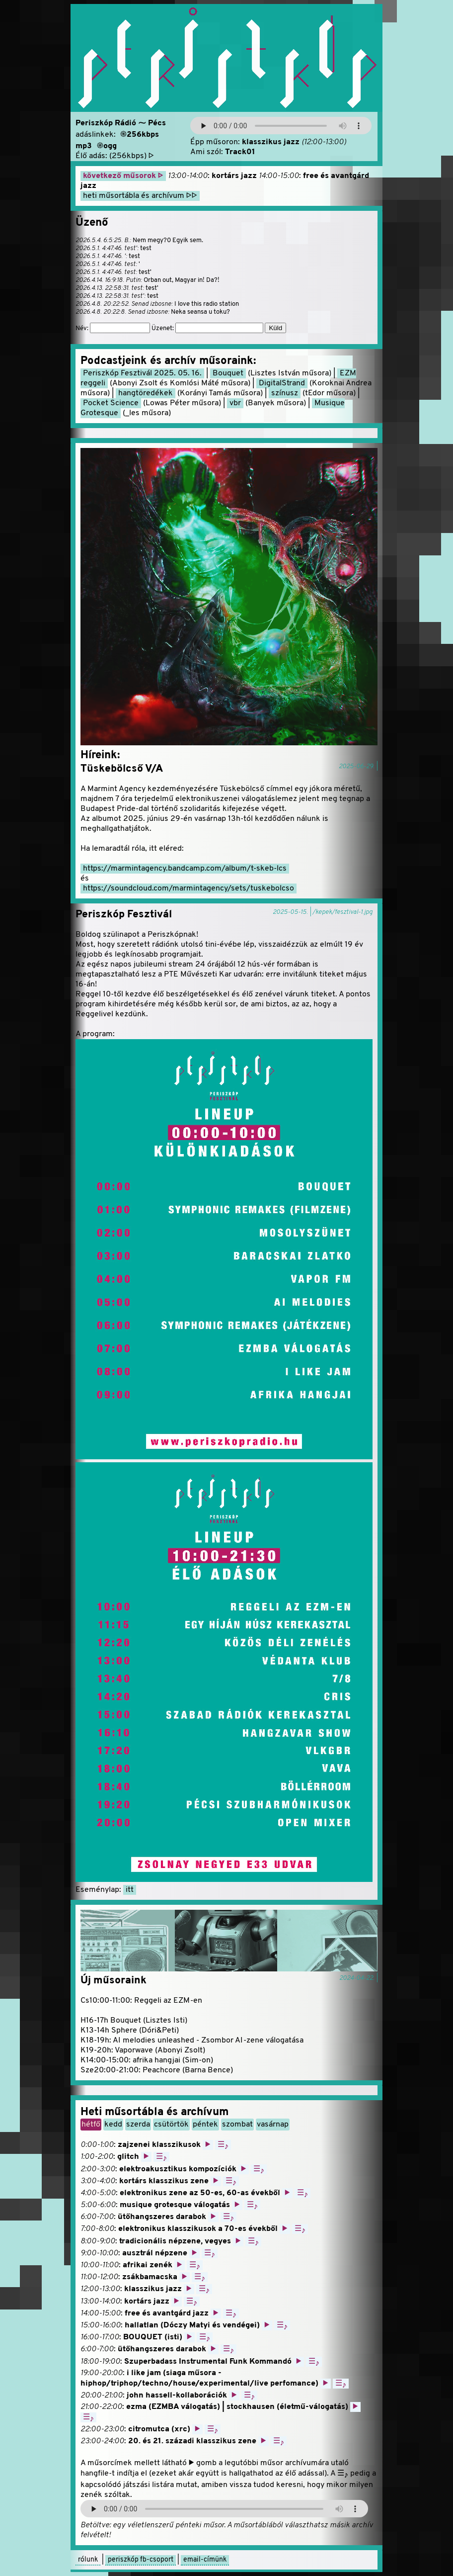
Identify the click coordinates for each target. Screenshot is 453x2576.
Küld (275, 328)
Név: (113, 329)
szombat (237, 2125)
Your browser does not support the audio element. (281, 125)
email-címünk (204, 2560)
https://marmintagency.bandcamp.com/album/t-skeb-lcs (185, 869)
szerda (138, 2125)
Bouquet (228, 373)
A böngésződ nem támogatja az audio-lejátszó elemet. (224, 2508)
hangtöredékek (145, 393)
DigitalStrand (282, 383)
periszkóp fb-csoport (140, 2560)
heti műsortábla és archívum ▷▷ (140, 196)
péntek (205, 2125)
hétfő (90, 2125)
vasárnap (273, 2125)
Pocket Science (111, 403)
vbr (235, 403)
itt (130, 1890)
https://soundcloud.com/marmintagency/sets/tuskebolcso (188, 888)
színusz (284, 393)
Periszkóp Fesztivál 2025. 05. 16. (142, 373)
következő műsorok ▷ (123, 176)
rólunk (88, 2560)
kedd (113, 2125)
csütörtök (171, 2125)
